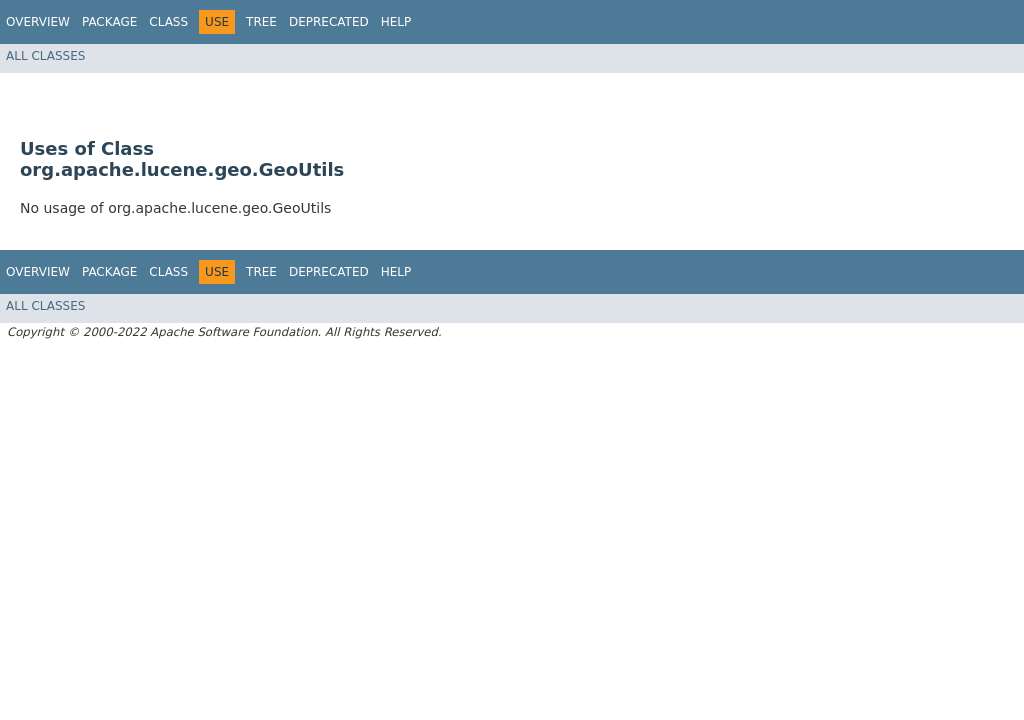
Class (168, 22)
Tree (261, 22)
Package (109, 22)
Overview (38, 22)
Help (396, 22)
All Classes (45, 56)
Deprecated (329, 22)
